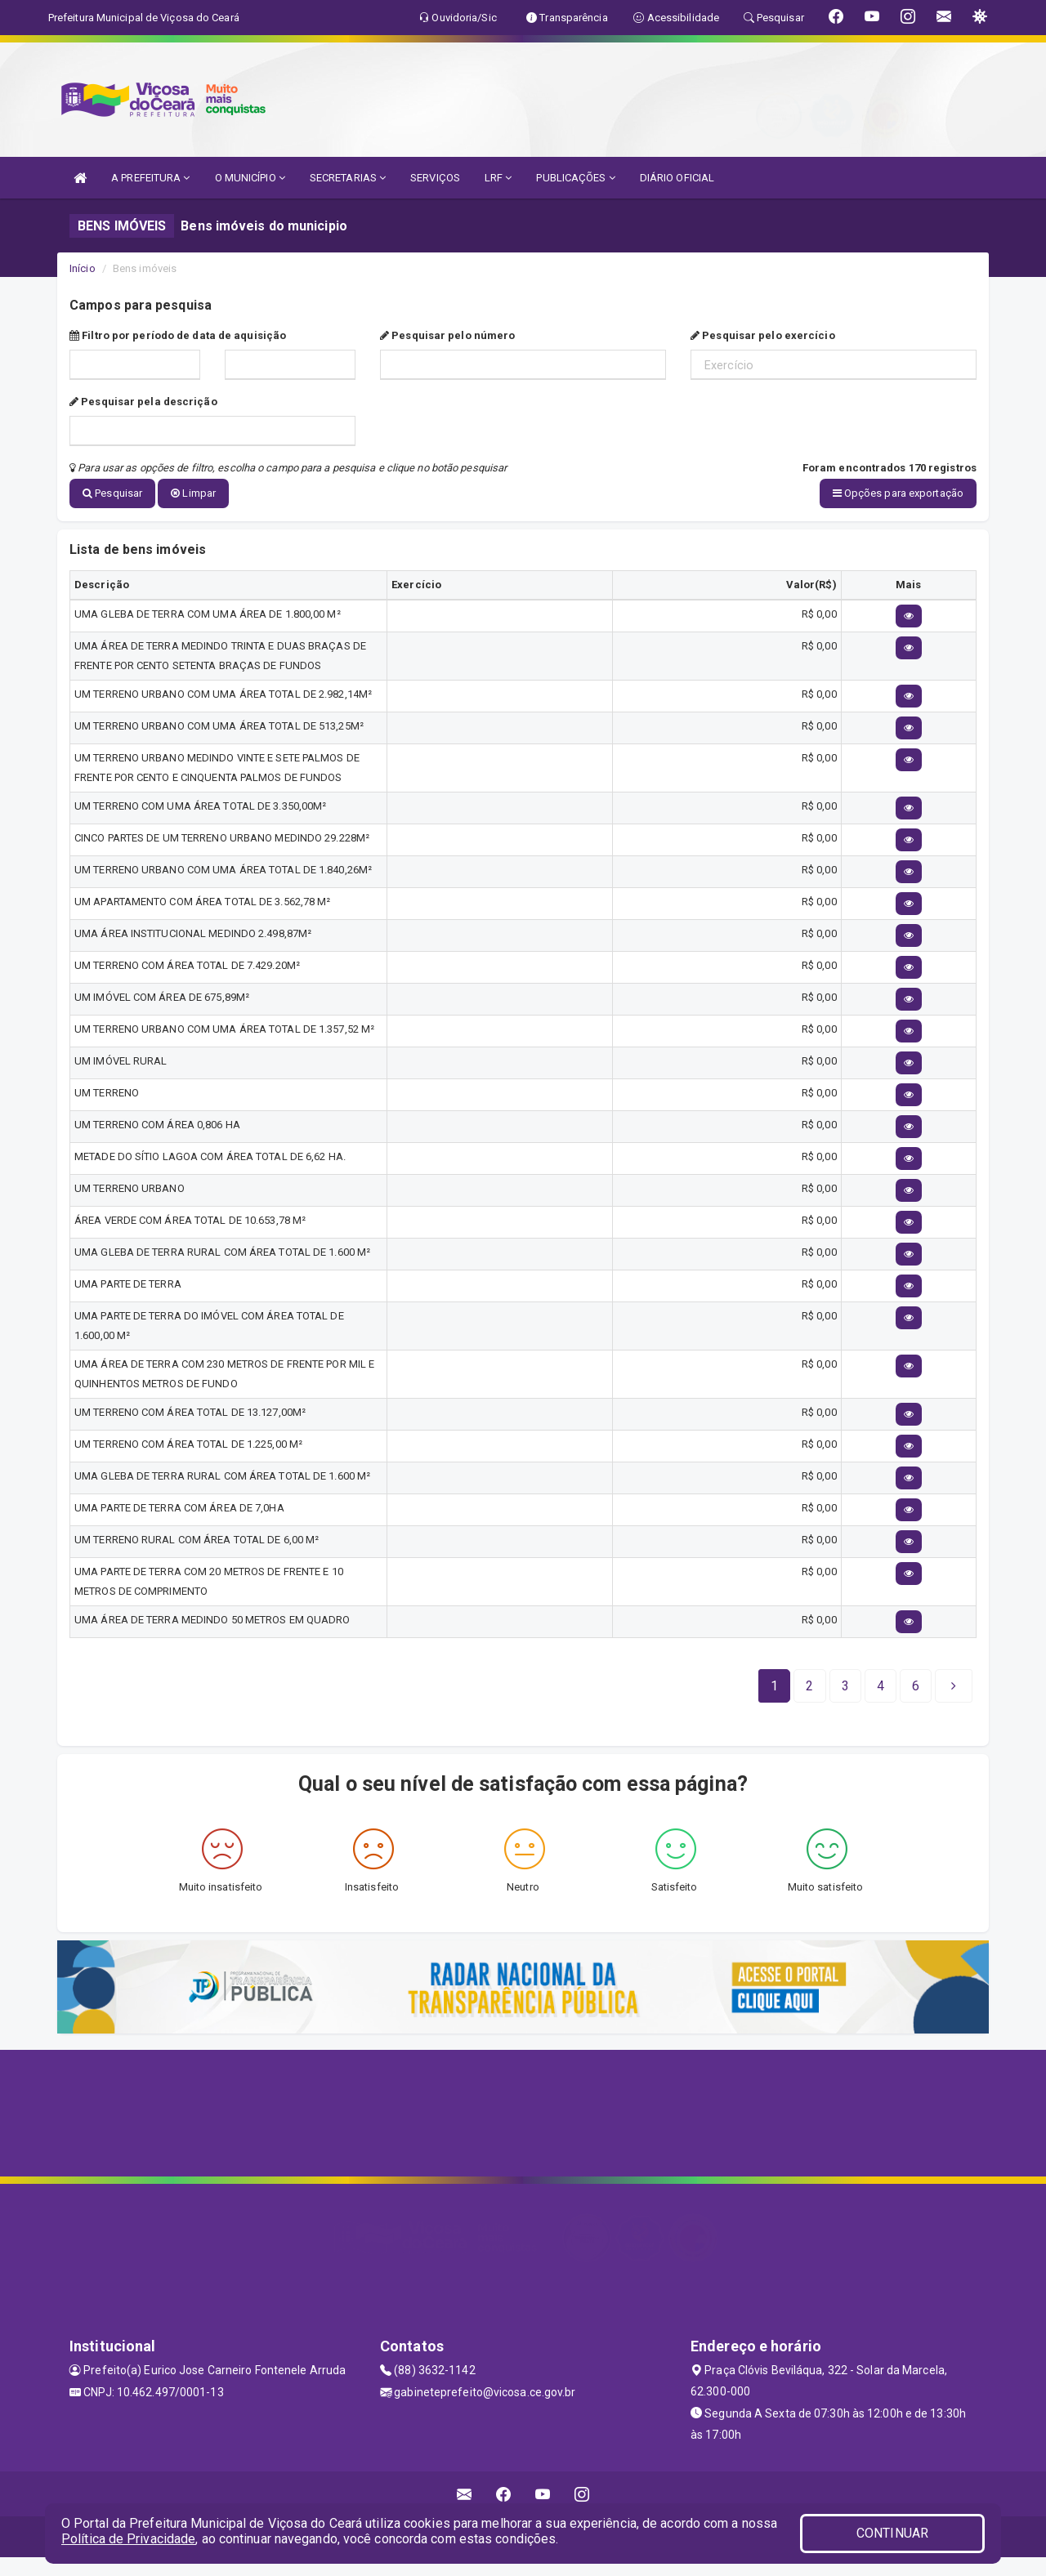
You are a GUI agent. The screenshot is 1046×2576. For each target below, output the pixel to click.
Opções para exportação (898, 493)
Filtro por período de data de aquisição (177, 335)
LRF (498, 178)
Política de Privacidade (128, 2539)
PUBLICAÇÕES (575, 178)
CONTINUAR (892, 2533)
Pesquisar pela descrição (143, 401)
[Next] (916, 1684)
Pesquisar (112, 493)
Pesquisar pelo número (447, 335)
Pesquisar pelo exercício (763, 335)
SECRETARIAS (348, 178)
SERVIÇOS (435, 178)
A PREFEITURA (150, 178)
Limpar (193, 493)
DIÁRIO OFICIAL (677, 178)
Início (82, 268)
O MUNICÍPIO (250, 178)
